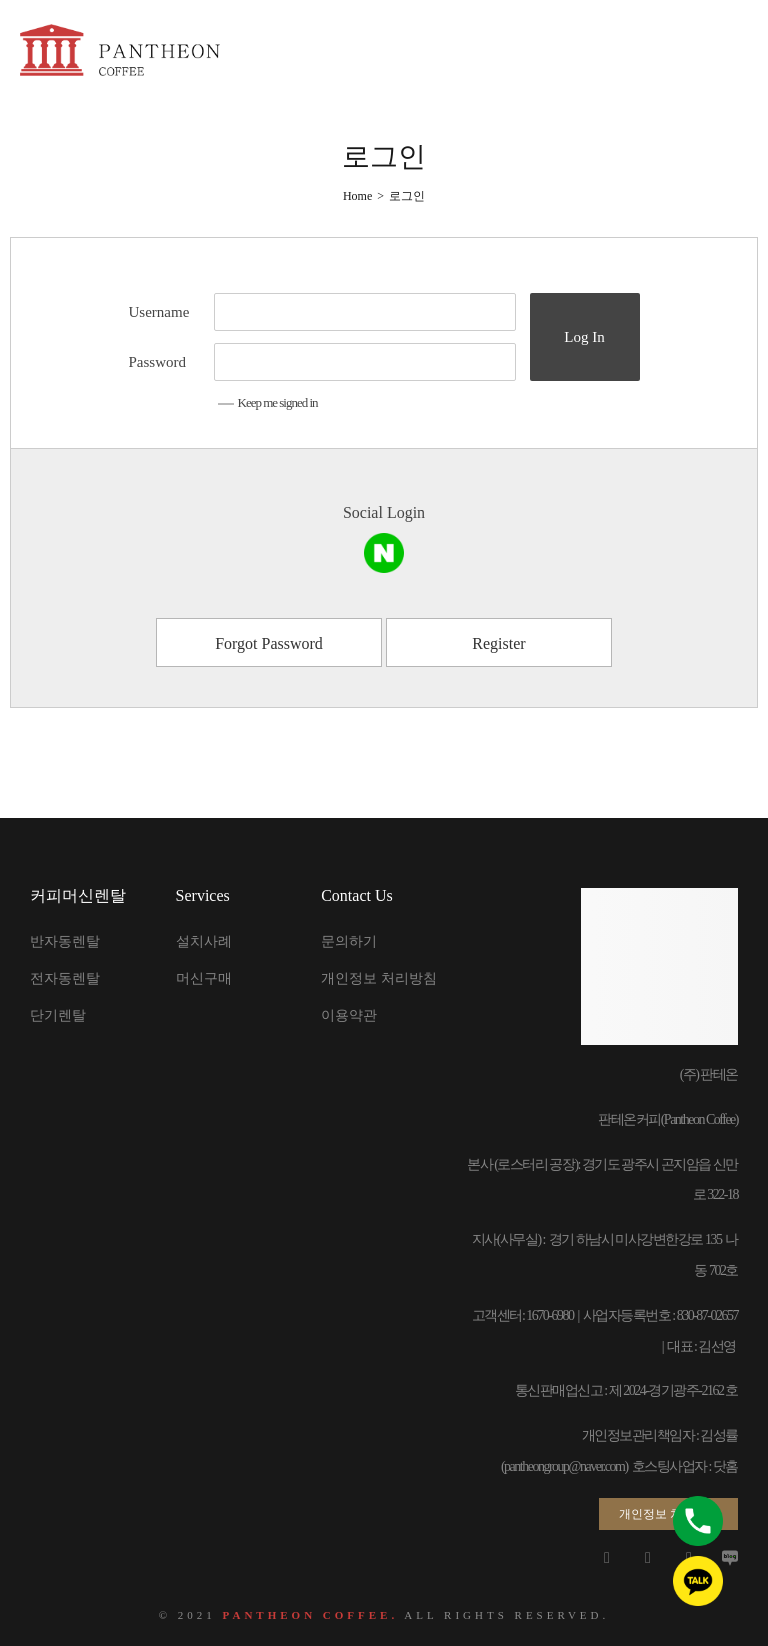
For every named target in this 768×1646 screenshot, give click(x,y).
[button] (668, 1514)
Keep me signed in (268, 402)
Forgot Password (269, 643)
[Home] (357, 196)
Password (158, 362)
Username (159, 312)
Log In (584, 337)
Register (498, 643)
